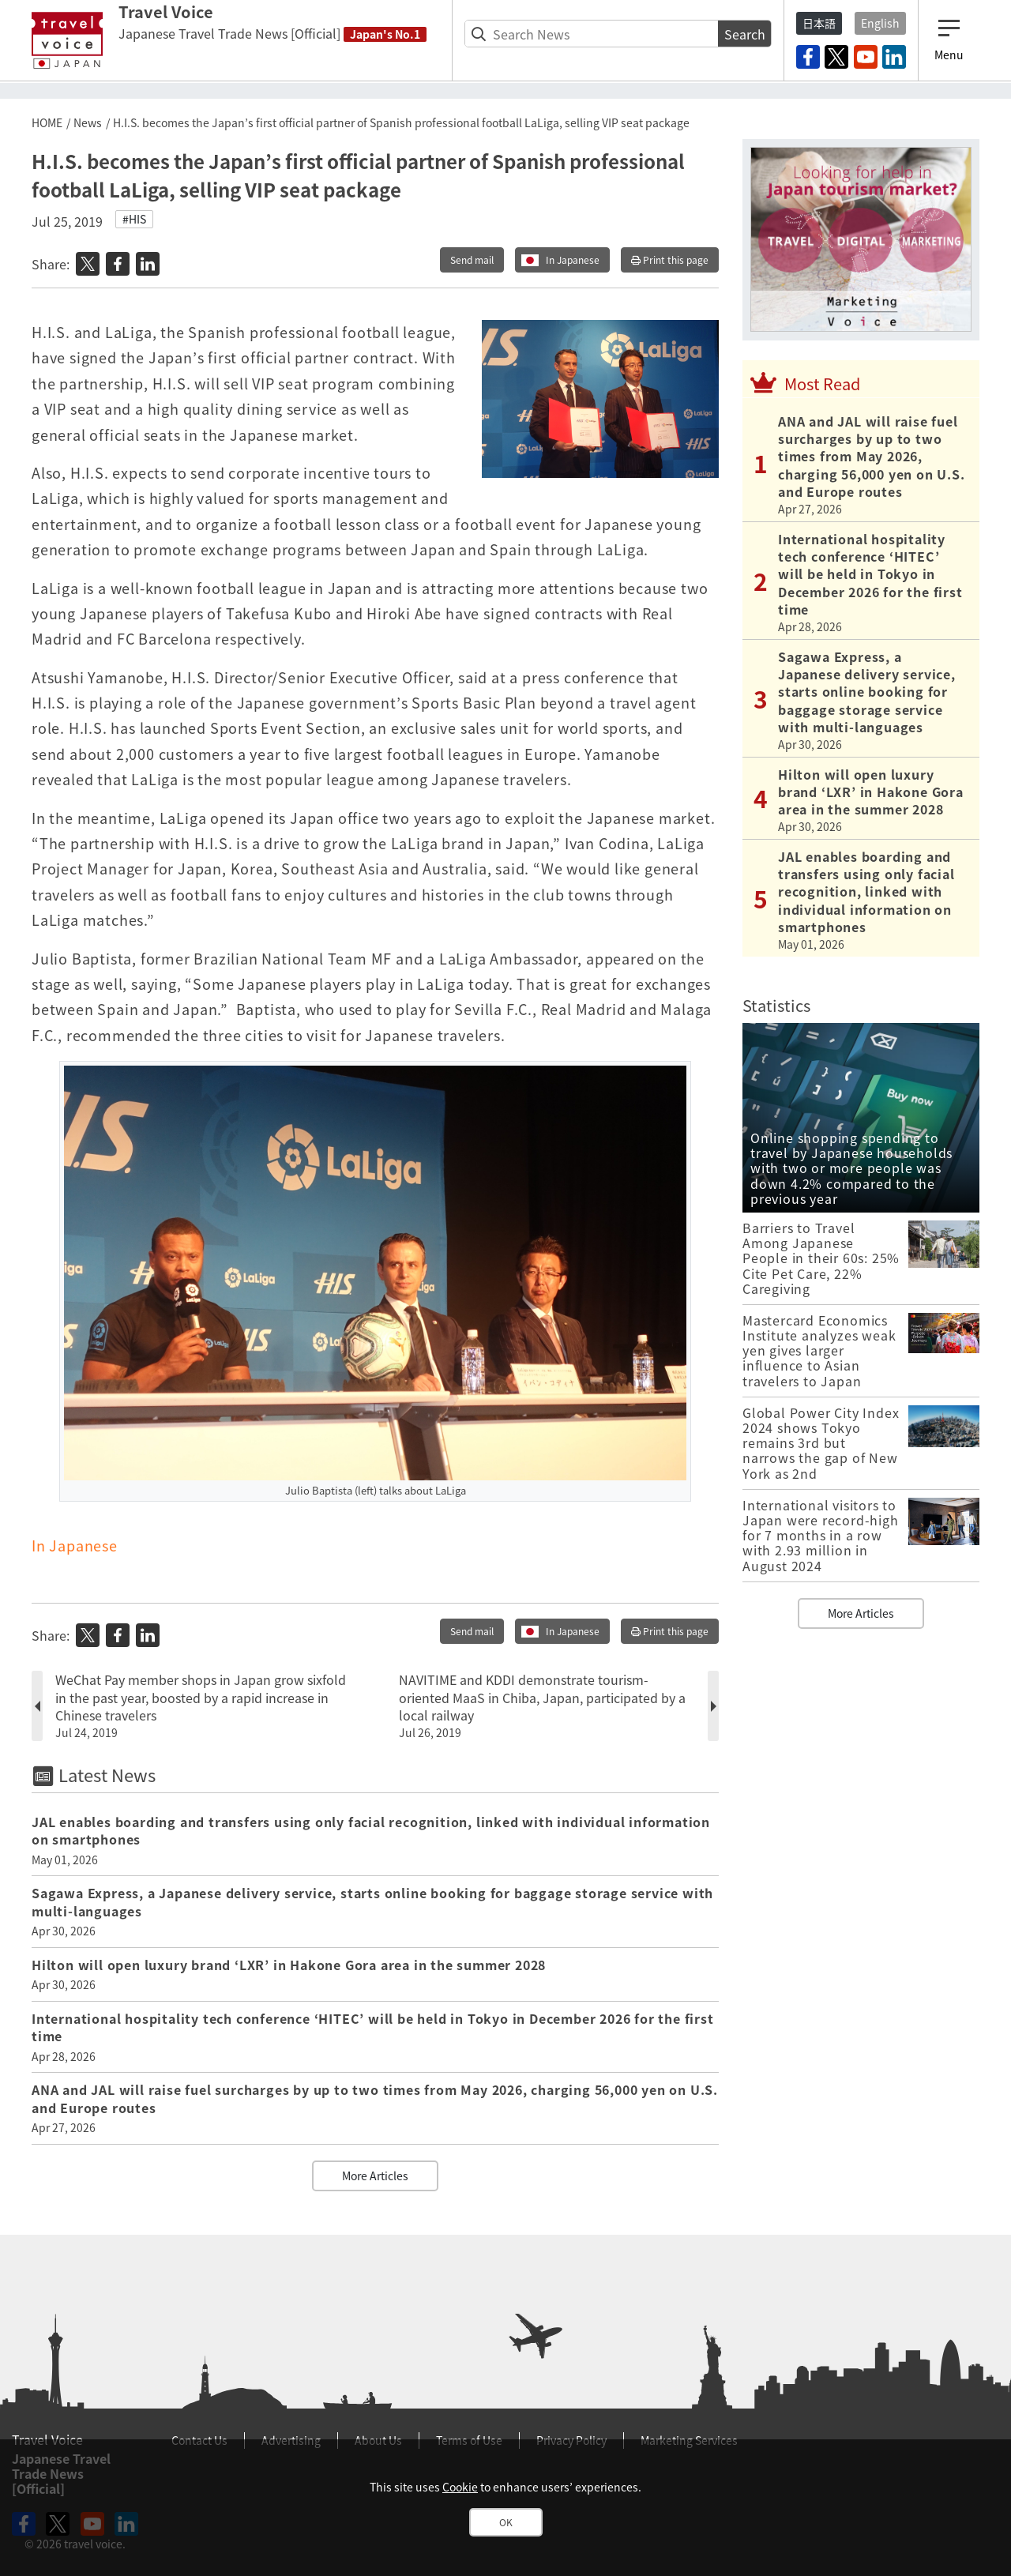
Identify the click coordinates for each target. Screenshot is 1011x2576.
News (87, 122)
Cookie (460, 2487)
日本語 (819, 23)
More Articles (375, 2175)
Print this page (669, 260)
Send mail (472, 260)
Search (744, 33)
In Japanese (572, 260)
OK (506, 2522)
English (880, 23)
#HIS (134, 219)
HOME (47, 122)
